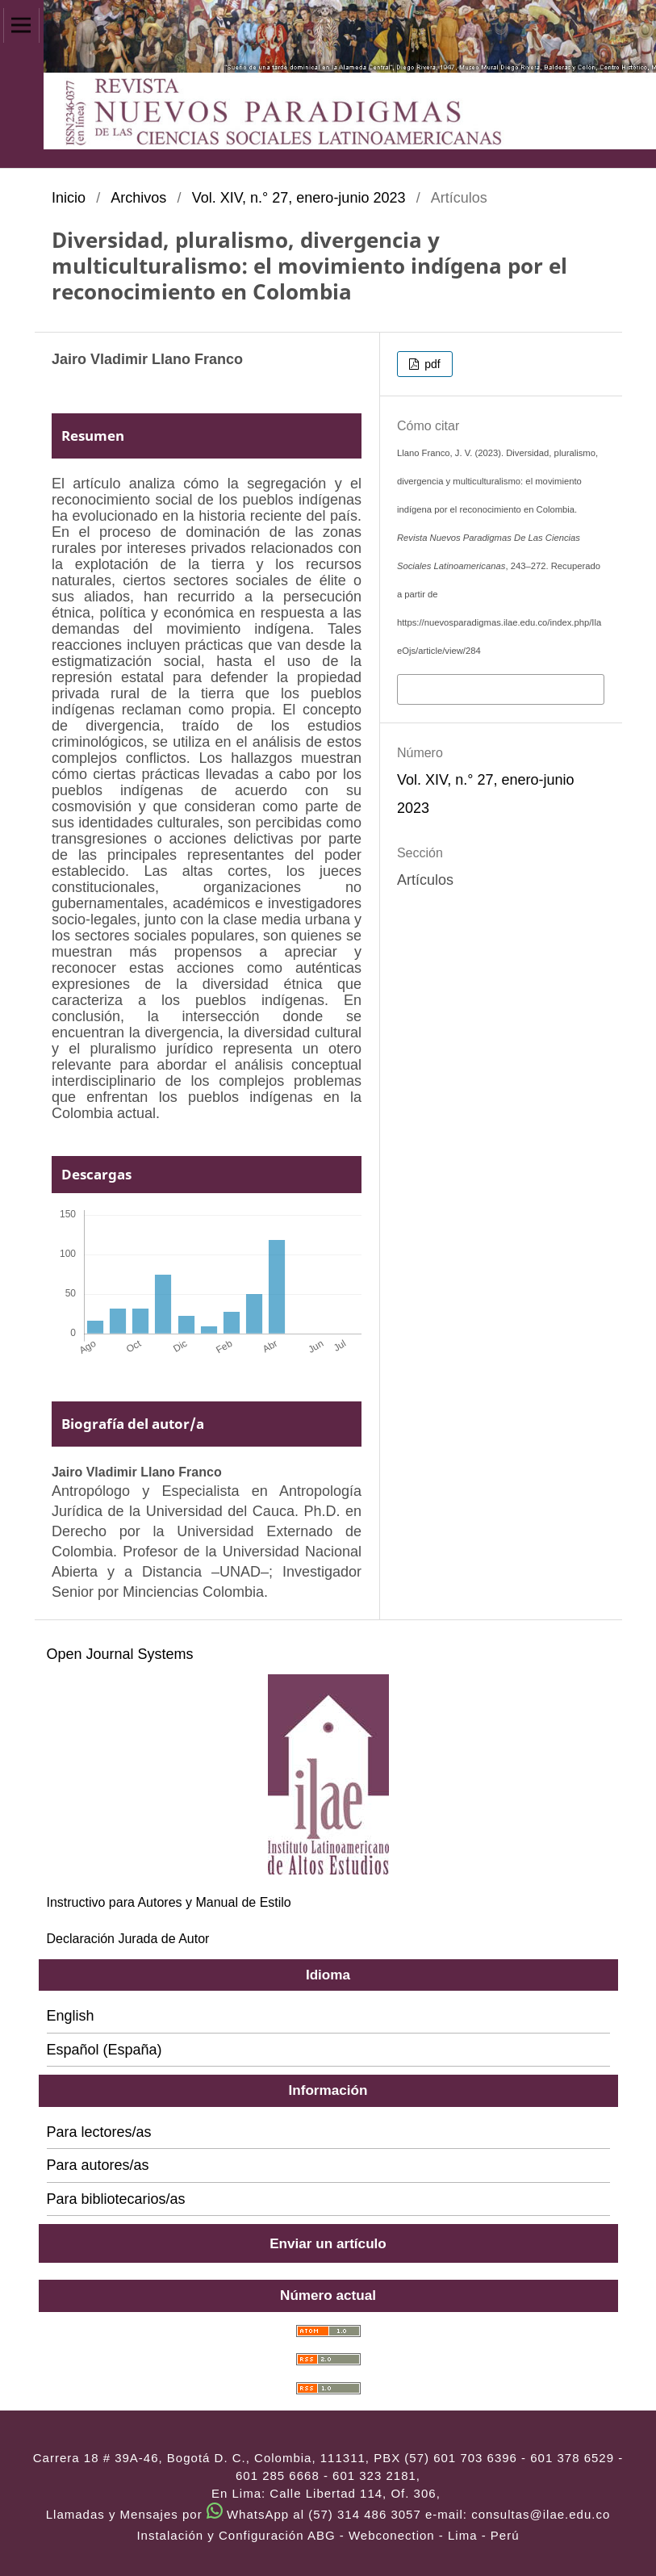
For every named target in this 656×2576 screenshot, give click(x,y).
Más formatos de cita (468, 688)
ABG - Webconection (371, 2535)
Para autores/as (98, 2165)
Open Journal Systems (120, 1654)
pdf (430, 364)
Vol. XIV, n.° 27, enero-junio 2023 (299, 198)
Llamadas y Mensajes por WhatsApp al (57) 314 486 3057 (233, 2514)
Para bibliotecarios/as (116, 2199)
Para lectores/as (99, 2132)
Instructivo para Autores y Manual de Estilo (169, 1902)
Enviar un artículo (328, 2243)
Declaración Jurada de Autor (128, 1939)
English (70, 2016)
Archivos (138, 198)
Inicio (69, 198)
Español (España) (104, 2050)
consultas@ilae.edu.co (540, 2514)
